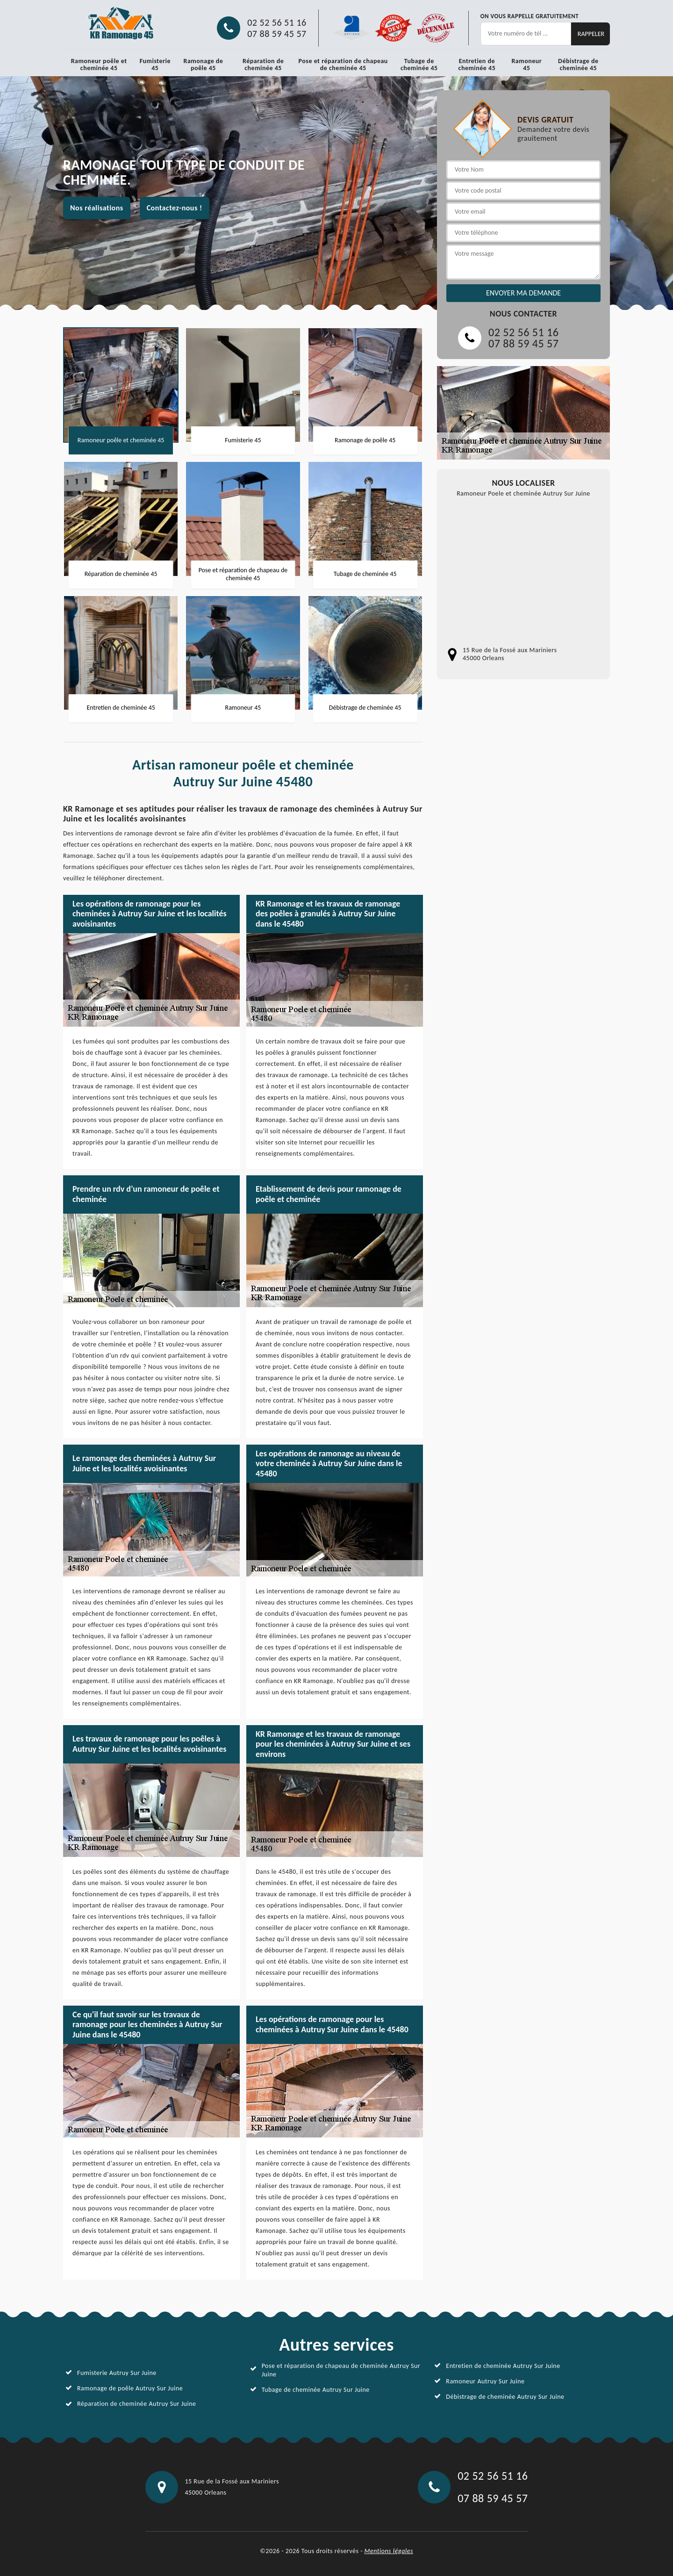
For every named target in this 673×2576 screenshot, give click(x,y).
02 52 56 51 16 (276, 22)
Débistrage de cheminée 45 (578, 64)
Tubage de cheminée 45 (419, 64)
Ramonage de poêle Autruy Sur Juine (130, 2388)
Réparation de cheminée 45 (263, 64)
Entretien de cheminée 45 (477, 64)
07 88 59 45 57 (276, 33)
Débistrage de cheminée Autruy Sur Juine (505, 2397)
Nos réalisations (96, 207)
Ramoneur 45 (526, 64)
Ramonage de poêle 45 (203, 64)
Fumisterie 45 (155, 64)
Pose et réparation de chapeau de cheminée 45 (343, 64)
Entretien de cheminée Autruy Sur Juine (503, 2366)
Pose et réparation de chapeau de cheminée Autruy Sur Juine (341, 2370)
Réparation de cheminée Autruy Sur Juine (136, 2404)
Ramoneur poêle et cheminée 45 (99, 64)
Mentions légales (389, 2551)
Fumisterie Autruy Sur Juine (117, 2373)
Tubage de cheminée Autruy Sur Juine (316, 2390)
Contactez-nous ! (174, 207)
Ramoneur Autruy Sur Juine (485, 2381)
